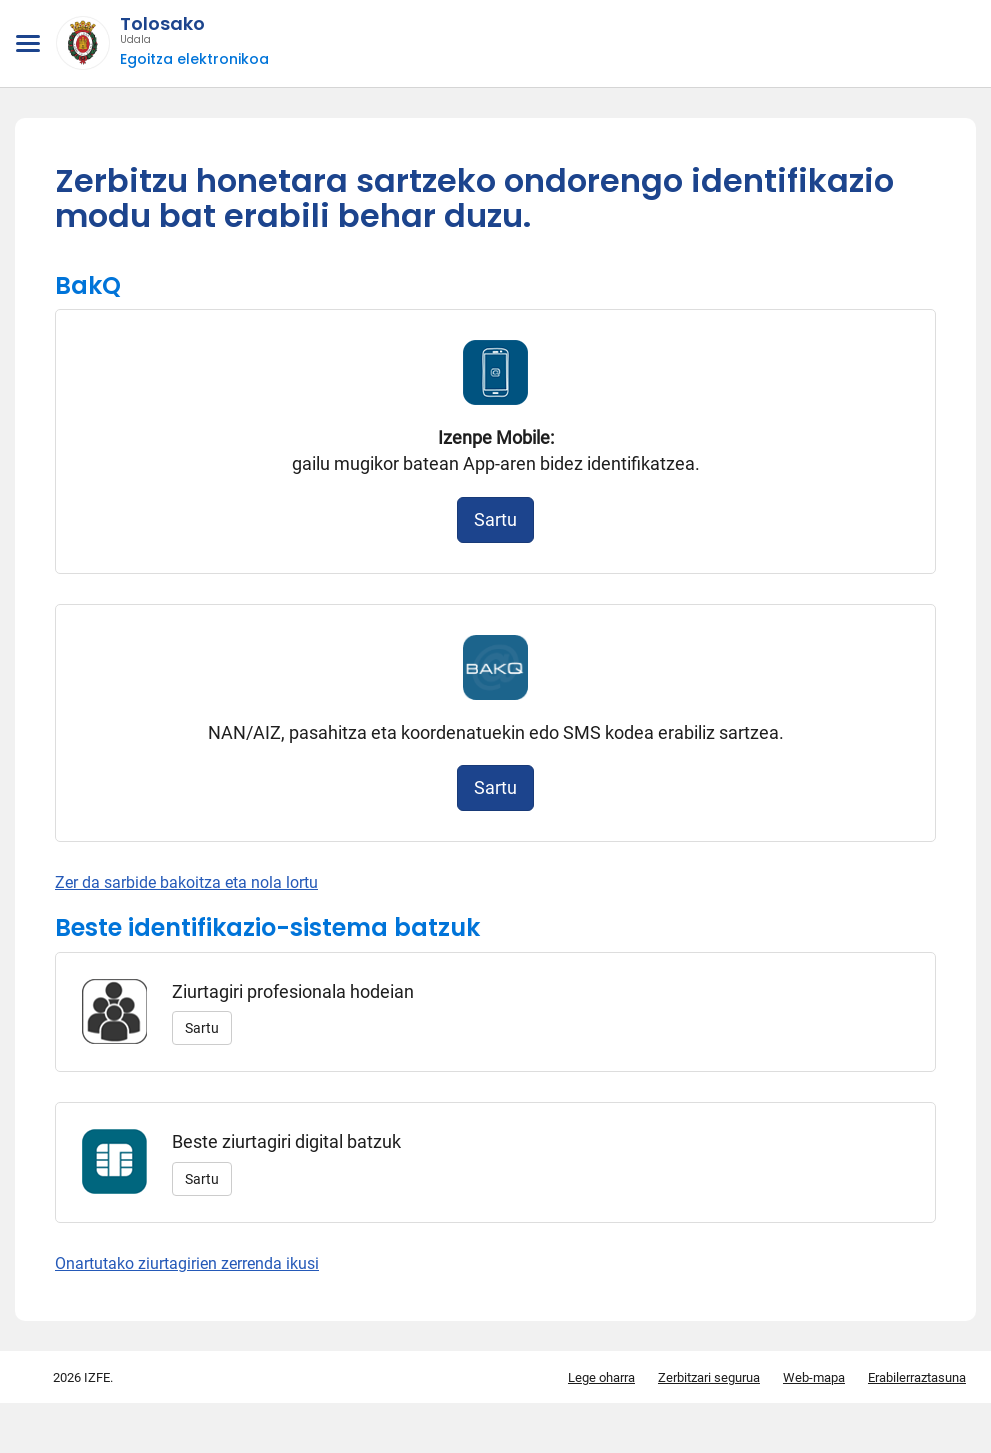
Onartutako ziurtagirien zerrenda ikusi (187, 1263)
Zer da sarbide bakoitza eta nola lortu (186, 882)
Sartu (495, 519)
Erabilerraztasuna (917, 1377)
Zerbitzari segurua (709, 1377)
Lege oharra (601, 1377)
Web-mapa (814, 1377)
